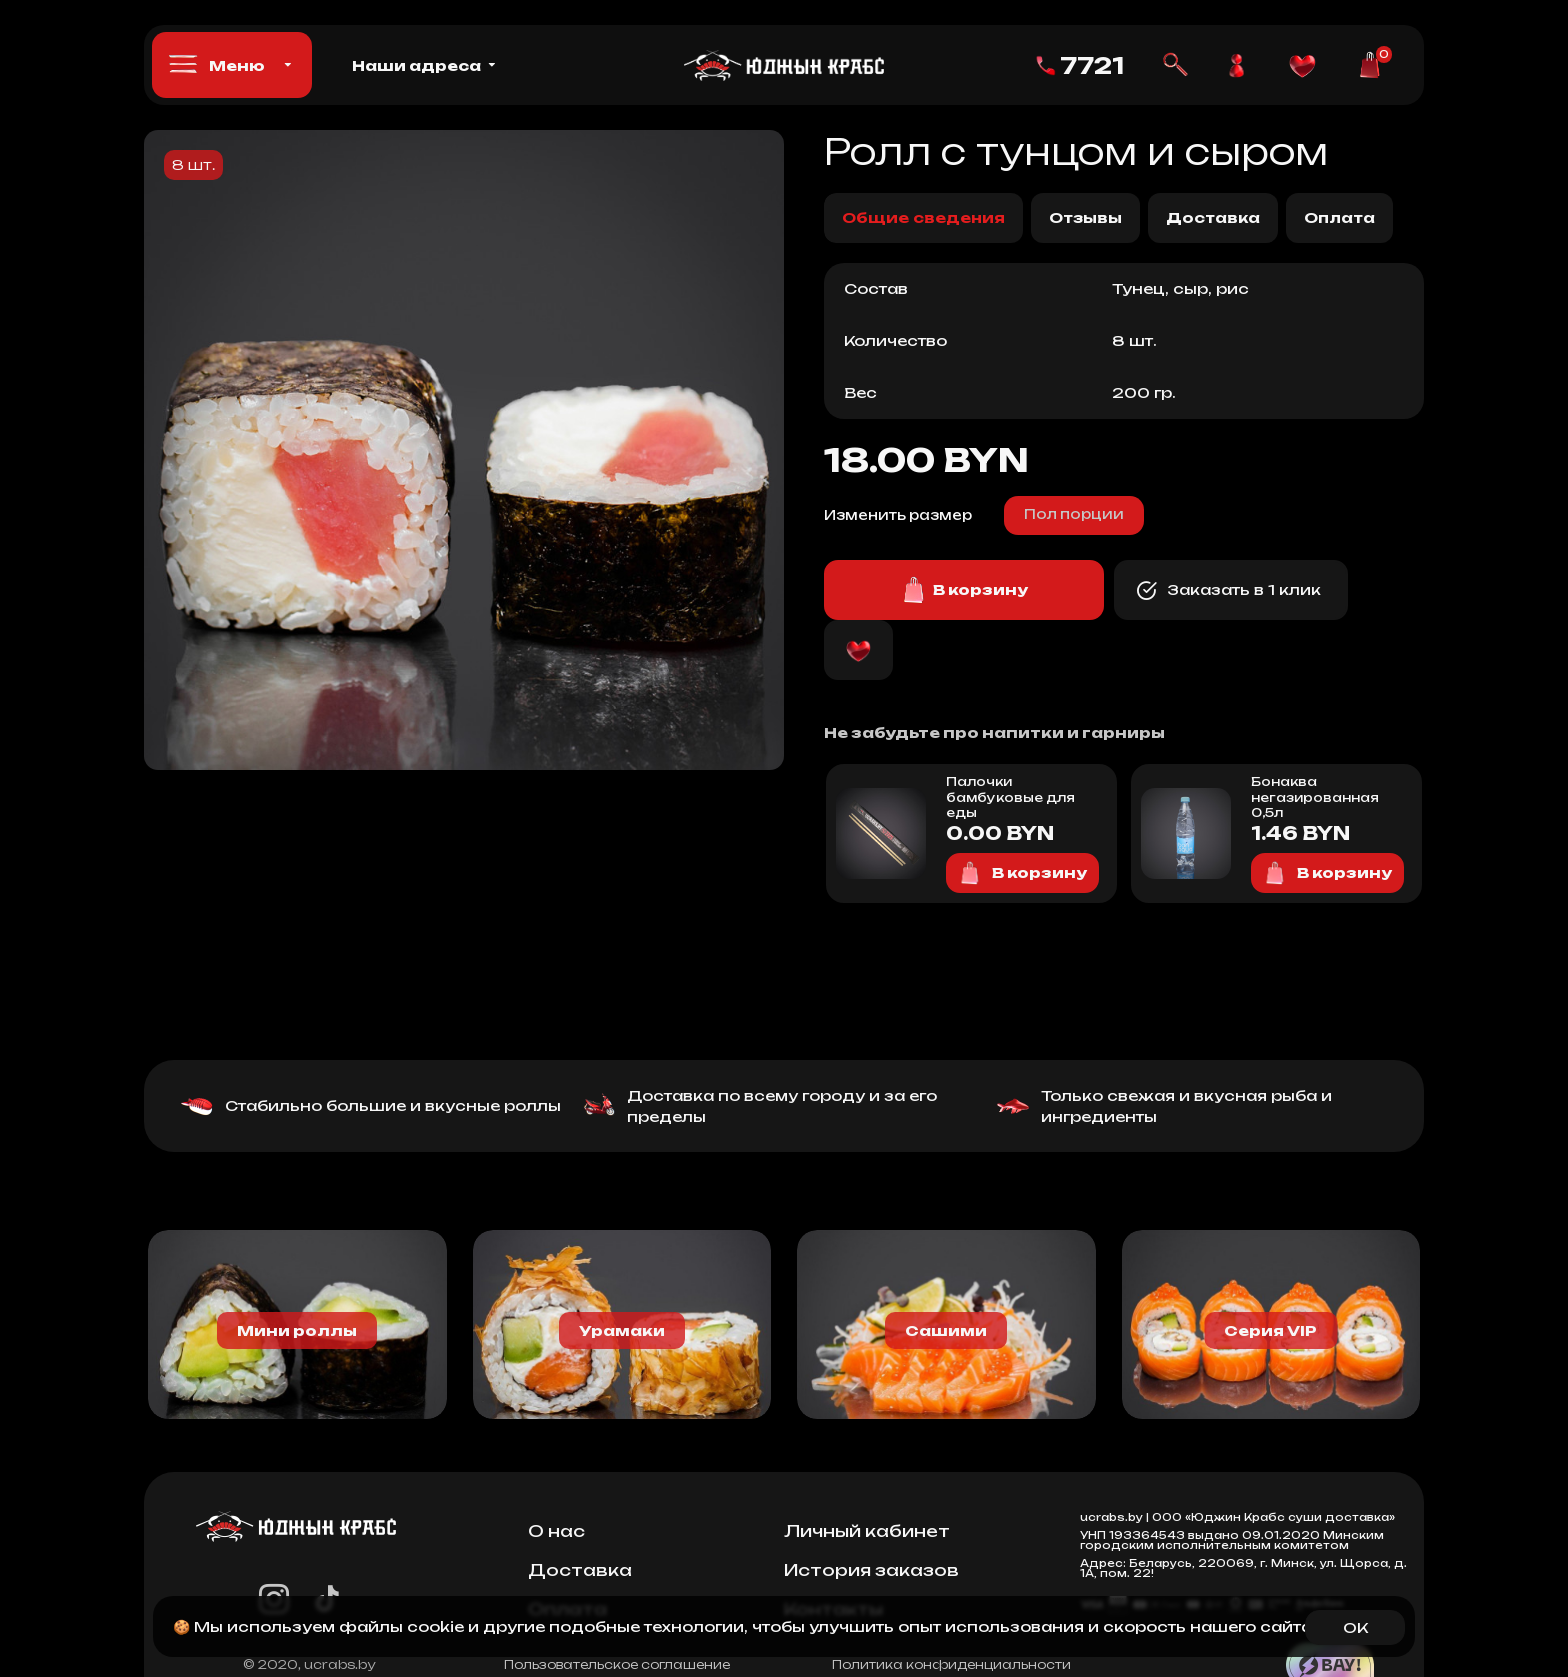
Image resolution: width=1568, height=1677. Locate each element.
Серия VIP (1270, 1330)
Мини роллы (297, 1330)
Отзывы (1085, 217)
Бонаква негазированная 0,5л (1315, 797)
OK (1355, 1627)
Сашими (946, 1330)
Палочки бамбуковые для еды (1010, 797)
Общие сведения (923, 217)
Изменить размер (898, 515)
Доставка (1213, 217)
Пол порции (1074, 514)
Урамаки (622, 1330)
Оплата (1339, 217)
